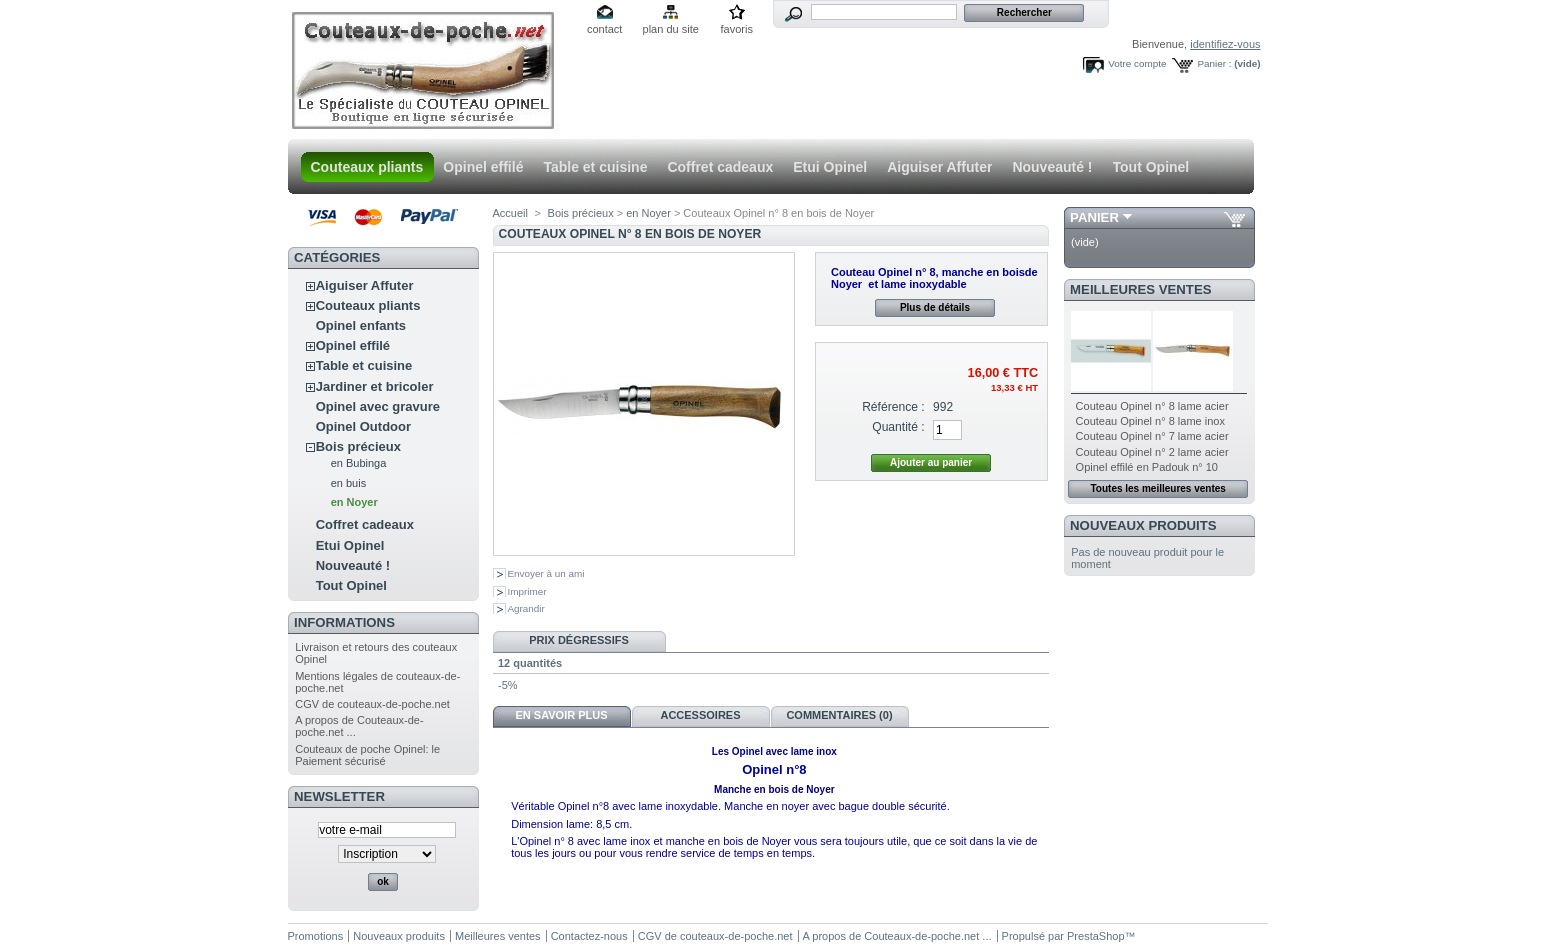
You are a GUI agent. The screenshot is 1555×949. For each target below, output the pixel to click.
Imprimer (527, 591)
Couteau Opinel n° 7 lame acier (1152, 436)
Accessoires (700, 715)
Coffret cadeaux (720, 167)
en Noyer (354, 502)
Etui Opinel (830, 167)
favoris (736, 29)
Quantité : (898, 427)
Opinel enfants (361, 325)
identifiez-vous (1225, 44)
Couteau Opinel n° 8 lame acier (1152, 406)
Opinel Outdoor (363, 426)
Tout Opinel (1151, 167)
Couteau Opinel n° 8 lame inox (1150, 421)
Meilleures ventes (1140, 289)
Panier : (1214, 63)
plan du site (671, 29)
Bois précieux (358, 446)
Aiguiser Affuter (939, 167)
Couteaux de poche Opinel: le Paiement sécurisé (367, 755)
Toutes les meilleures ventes (1157, 488)
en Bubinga (359, 463)
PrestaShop (1095, 936)
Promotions (316, 936)
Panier (1094, 217)
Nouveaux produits (1143, 525)
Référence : (893, 407)
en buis (348, 483)
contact (604, 29)
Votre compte (1137, 63)
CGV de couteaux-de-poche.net (372, 704)
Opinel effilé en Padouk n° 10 (1147, 467)
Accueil (510, 213)
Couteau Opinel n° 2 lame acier (1152, 452)
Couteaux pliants (367, 167)
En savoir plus (561, 715)
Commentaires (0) (839, 715)
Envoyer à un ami (546, 573)
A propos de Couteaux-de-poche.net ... (897, 936)
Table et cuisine (595, 167)
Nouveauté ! (1052, 167)
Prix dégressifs (579, 640)
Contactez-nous (589, 936)
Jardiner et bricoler (375, 386)
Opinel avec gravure (378, 406)
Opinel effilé (483, 167)
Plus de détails (935, 307)
